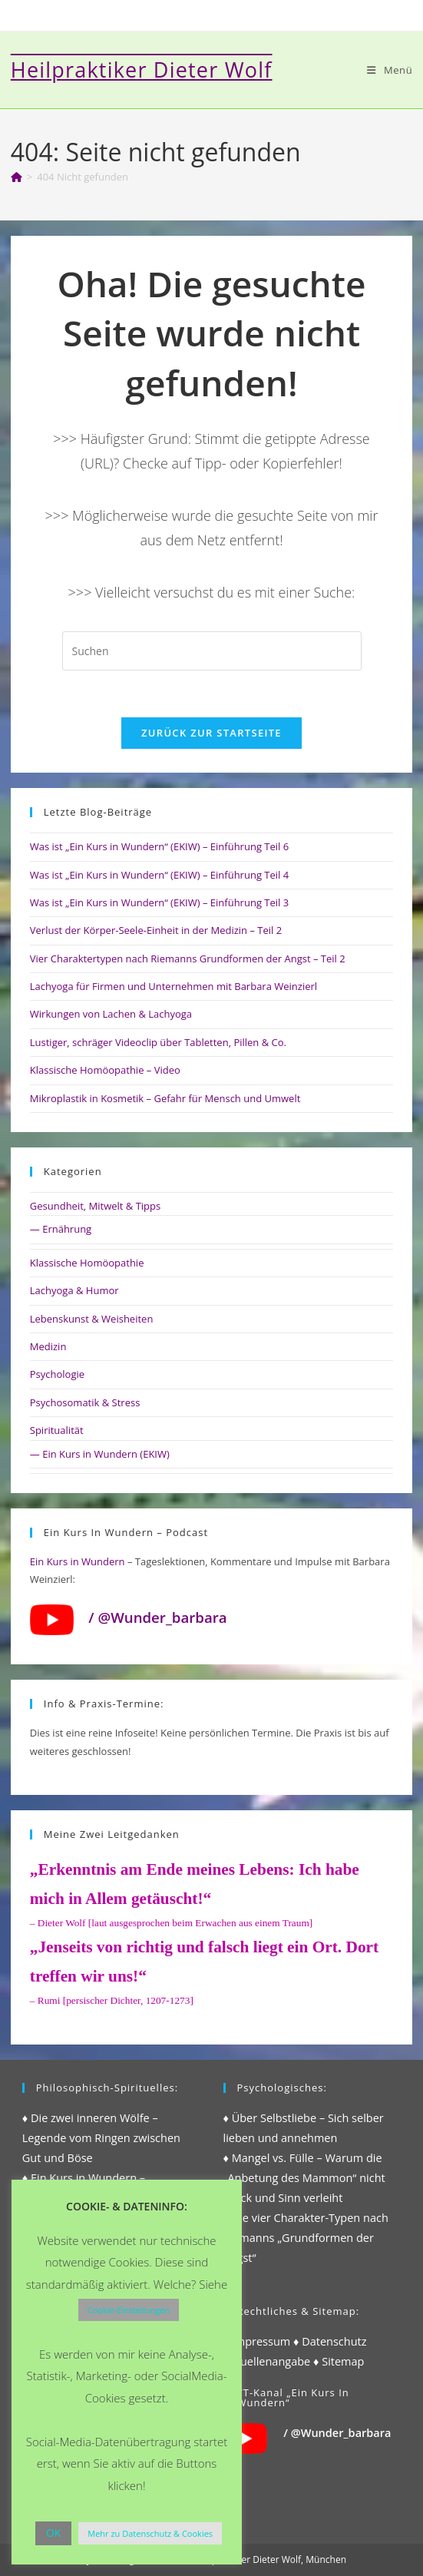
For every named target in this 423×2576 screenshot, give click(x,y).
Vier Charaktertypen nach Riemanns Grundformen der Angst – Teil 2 (187, 958)
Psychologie (57, 1374)
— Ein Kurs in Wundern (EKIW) (100, 1454)
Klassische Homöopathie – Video (105, 1070)
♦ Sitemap (338, 2361)
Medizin (48, 1346)
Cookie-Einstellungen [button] (129, 2310)
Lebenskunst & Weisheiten (92, 1319)
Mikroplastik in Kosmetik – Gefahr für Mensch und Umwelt (165, 1098)
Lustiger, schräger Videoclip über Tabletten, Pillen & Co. (158, 1042)
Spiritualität (57, 1430)
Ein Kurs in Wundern (77, 1561)
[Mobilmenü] (389, 70)
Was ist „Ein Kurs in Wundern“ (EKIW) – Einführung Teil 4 (159, 875)
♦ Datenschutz (330, 2341)
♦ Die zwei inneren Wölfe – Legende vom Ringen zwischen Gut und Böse (101, 2138)
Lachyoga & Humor (74, 1290)
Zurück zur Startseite (211, 733)
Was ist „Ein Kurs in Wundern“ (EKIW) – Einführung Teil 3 (159, 902)
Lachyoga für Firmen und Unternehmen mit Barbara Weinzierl (173, 986)
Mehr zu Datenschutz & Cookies (150, 2533)
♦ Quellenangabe (267, 2361)
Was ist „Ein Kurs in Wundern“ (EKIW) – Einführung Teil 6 (159, 846)
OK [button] (53, 2532)
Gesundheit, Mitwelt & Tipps (95, 1206)
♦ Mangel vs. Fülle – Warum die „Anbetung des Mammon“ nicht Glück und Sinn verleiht (304, 2178)
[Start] (16, 177)
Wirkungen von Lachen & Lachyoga (111, 1014)
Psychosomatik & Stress (85, 1402)
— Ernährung (60, 1229)
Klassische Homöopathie (87, 1263)
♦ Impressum (257, 2341)
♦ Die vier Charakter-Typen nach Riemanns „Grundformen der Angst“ (305, 2237)
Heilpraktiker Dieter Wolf (142, 69)
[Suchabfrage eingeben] (212, 650)
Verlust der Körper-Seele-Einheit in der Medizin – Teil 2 (156, 930)
